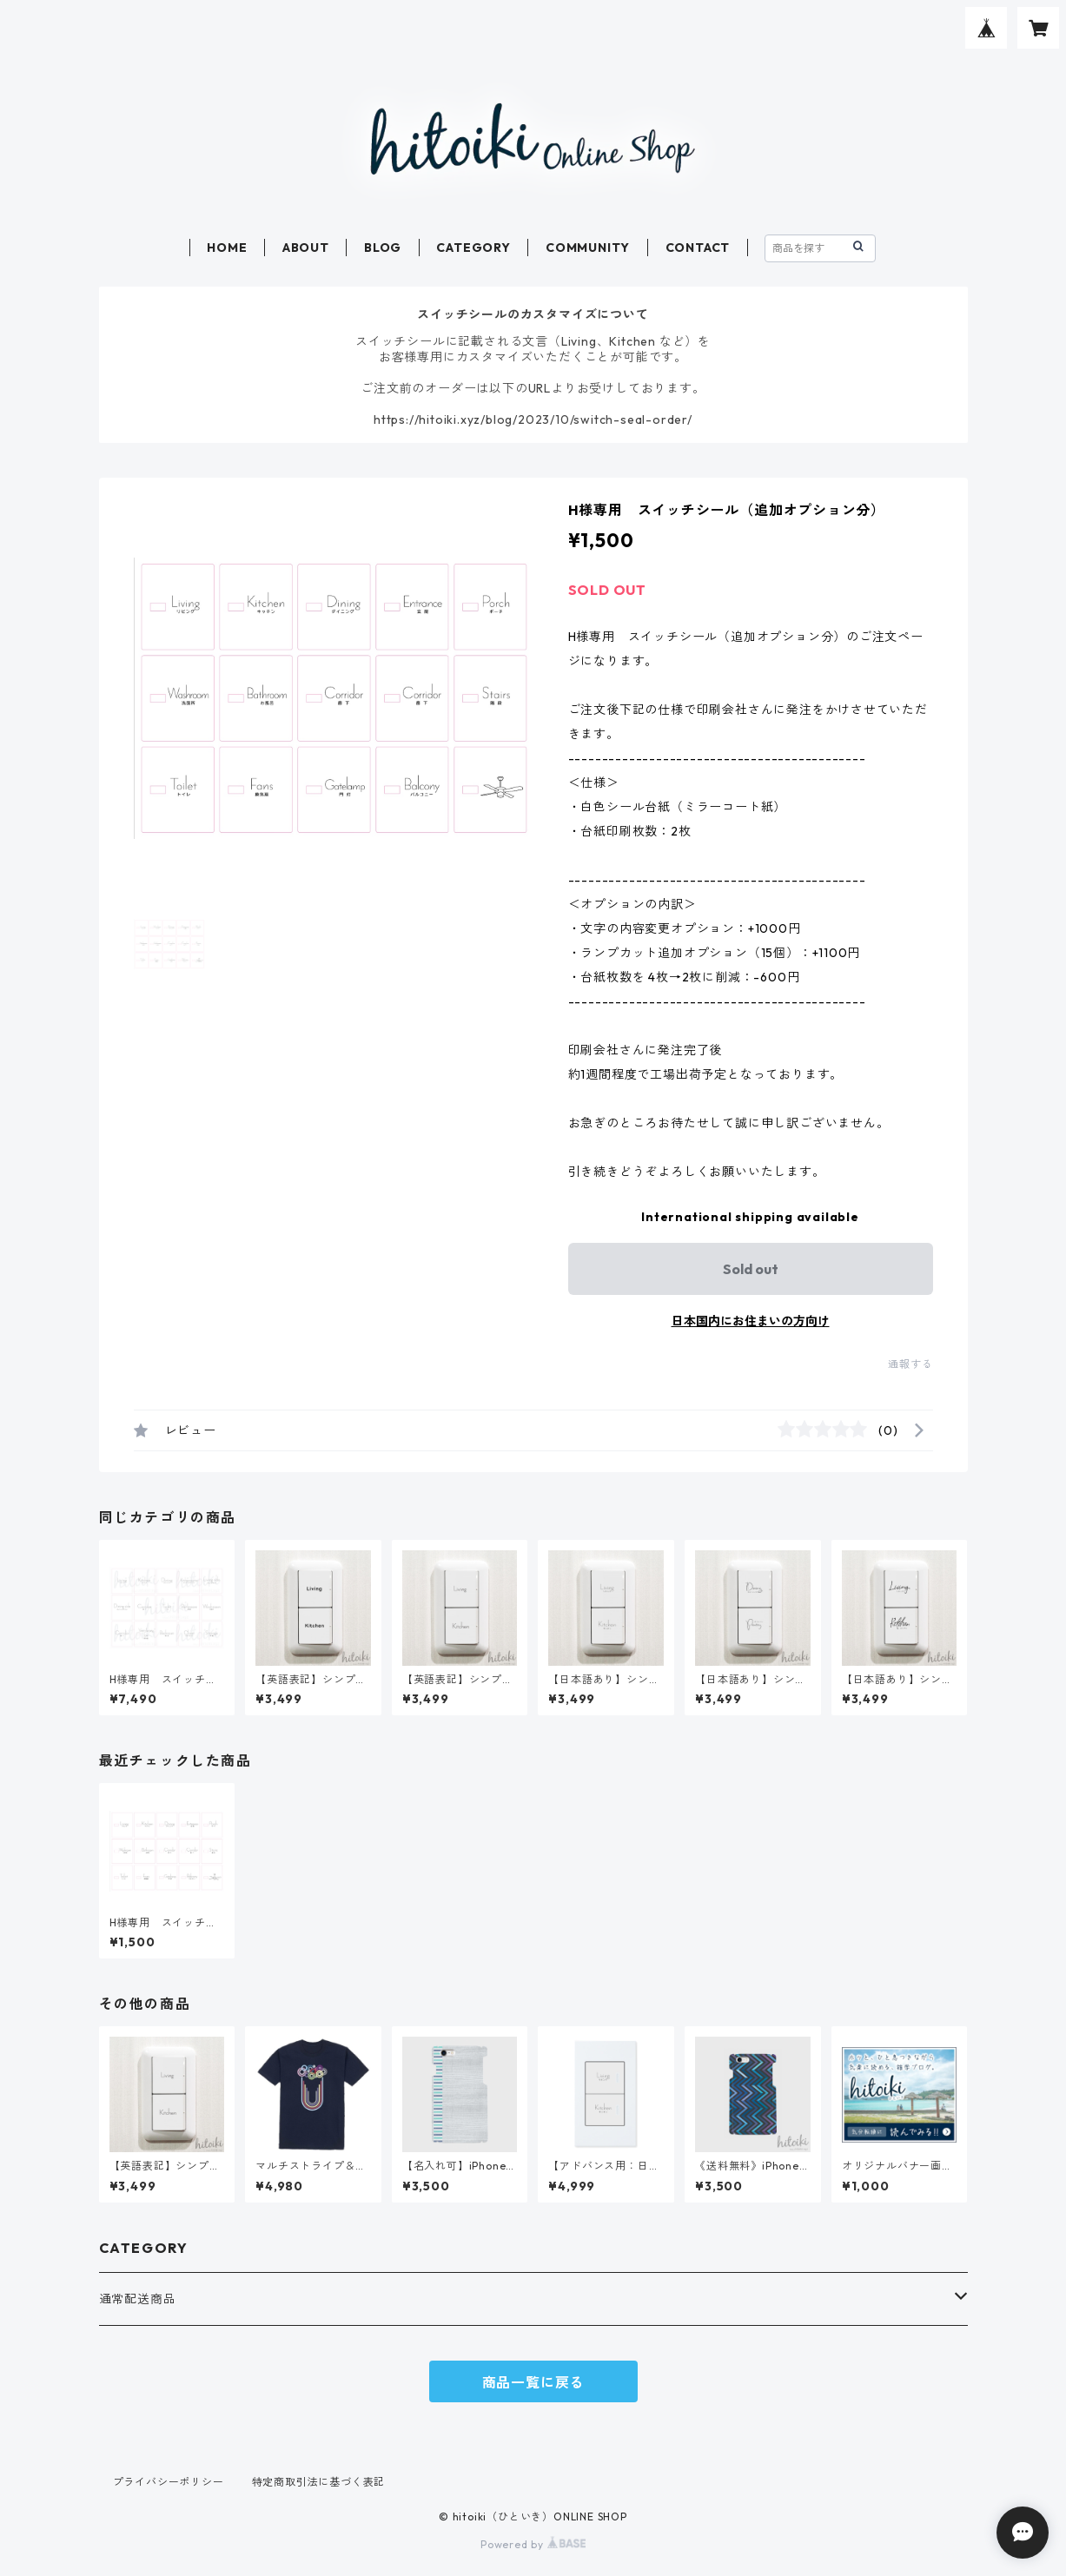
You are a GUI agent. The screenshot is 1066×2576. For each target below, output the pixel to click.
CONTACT (698, 247)
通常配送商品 (137, 2299)
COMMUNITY (588, 247)
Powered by (533, 2544)
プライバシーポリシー (168, 2481)
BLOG (382, 247)
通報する (910, 1364)
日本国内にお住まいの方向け (751, 1321)
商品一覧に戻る (533, 2382)
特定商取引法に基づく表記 (319, 2481)
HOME (227, 247)
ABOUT (305, 247)
